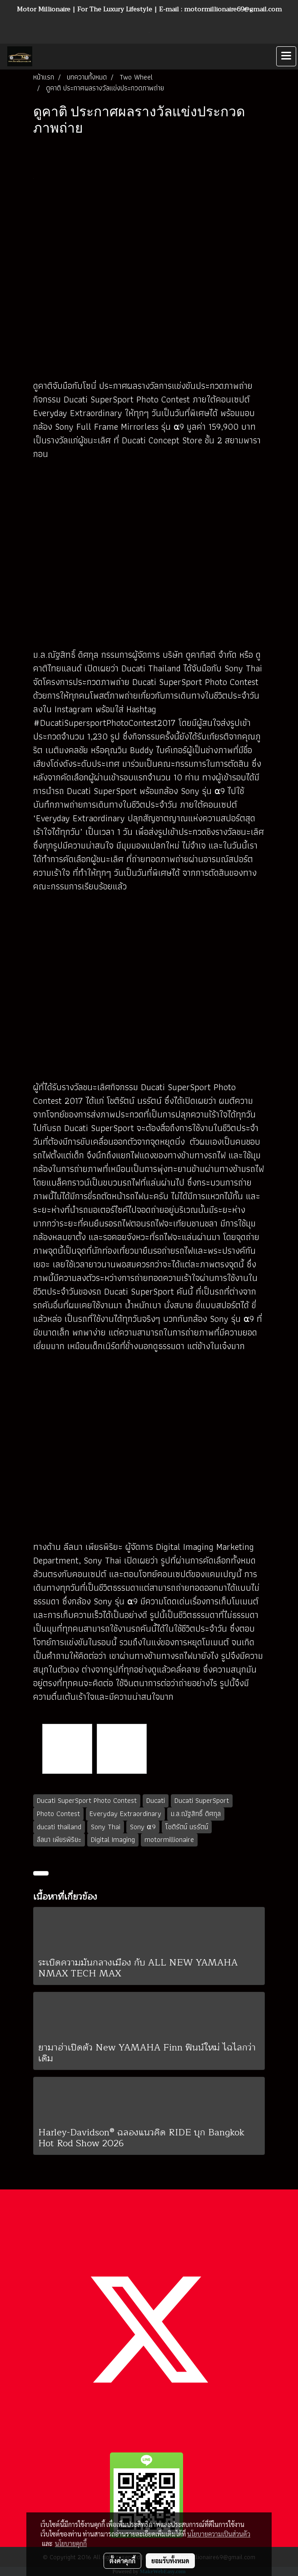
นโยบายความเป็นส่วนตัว (218, 2534)
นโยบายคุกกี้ (71, 2543)
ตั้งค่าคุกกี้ (122, 2560)
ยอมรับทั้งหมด (170, 2560)
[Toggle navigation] (286, 56)
